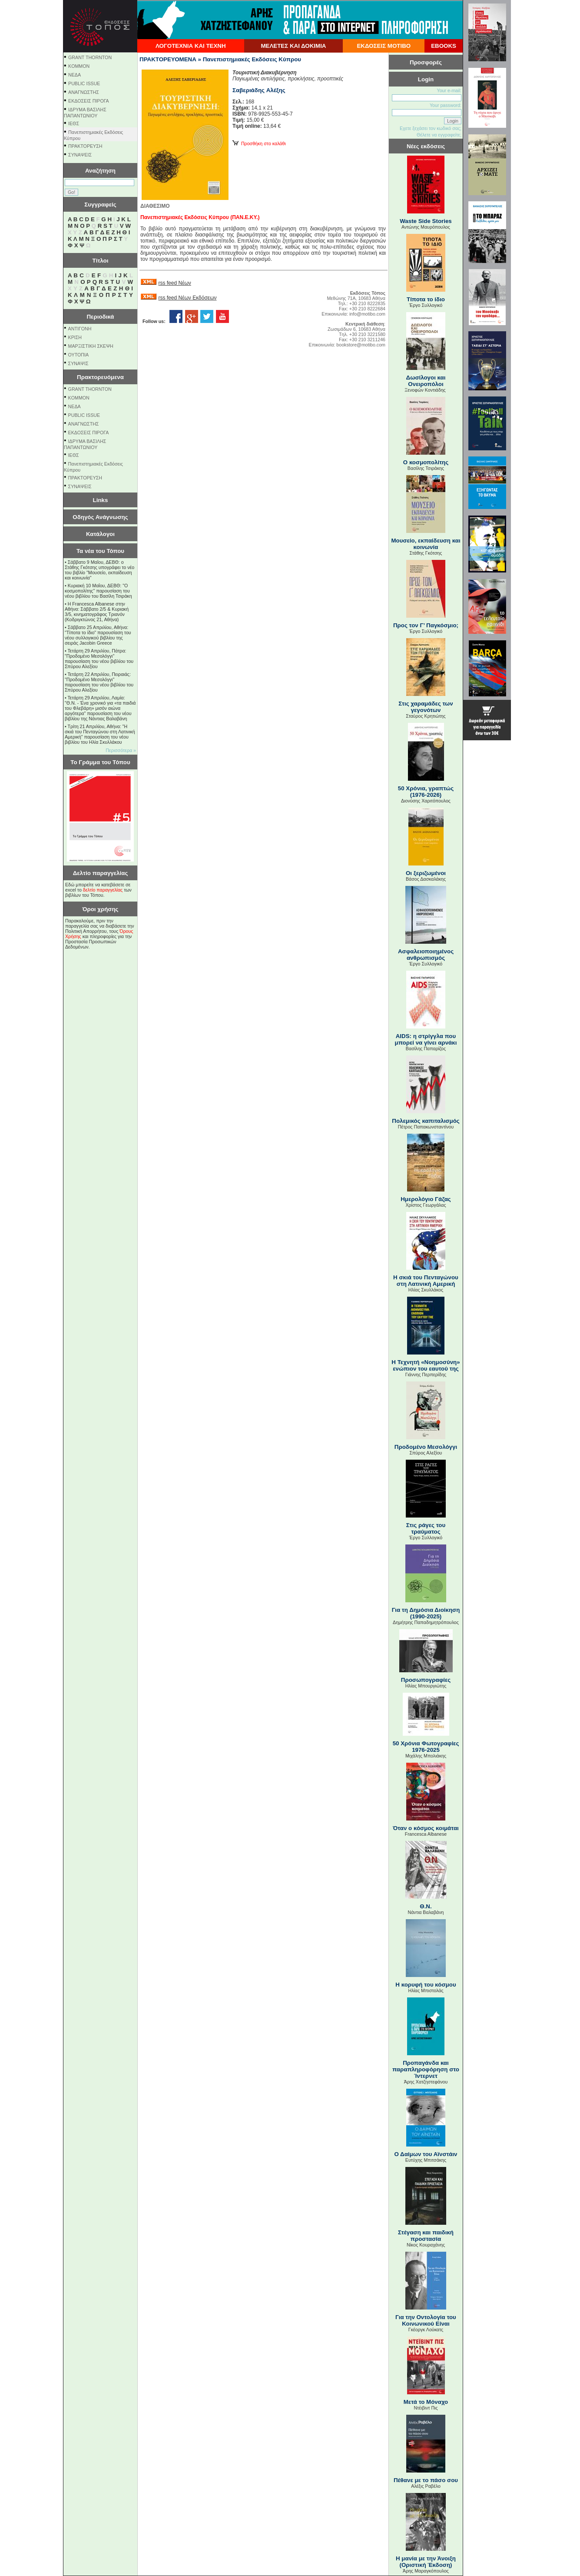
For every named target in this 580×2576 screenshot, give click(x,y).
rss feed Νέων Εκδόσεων (187, 298)
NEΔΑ (74, 74)
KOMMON (78, 66)
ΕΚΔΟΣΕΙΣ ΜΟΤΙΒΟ (384, 46)
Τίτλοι (101, 260)
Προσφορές (426, 62)
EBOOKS (443, 46)
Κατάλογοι (100, 534)
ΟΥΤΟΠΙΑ (78, 354)
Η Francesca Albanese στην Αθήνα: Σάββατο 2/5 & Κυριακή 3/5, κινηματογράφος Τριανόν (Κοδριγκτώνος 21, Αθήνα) (97, 611)
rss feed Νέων (174, 283)
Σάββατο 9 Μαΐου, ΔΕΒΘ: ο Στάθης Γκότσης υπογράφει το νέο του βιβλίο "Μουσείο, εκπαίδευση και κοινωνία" (99, 569)
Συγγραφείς (100, 204)
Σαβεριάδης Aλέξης (258, 90)
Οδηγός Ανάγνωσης (100, 517)
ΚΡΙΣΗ (75, 337)
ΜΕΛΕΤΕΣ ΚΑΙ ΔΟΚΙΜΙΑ (293, 46)
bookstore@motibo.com (360, 344)
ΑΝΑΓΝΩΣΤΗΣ (83, 92)
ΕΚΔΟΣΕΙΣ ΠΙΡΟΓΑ (88, 100)
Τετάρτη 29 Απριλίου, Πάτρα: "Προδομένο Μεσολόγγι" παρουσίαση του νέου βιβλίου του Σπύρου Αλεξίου (99, 658)
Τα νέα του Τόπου (100, 551)
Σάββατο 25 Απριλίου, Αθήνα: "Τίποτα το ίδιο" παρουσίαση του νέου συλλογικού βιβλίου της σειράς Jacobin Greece (98, 635)
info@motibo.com (367, 313)
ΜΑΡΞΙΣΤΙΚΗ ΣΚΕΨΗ (90, 346)
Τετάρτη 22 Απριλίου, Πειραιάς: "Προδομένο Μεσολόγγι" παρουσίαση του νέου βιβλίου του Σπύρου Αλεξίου (99, 682)
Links (100, 500)
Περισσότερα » (121, 750)
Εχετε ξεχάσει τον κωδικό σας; (430, 128)
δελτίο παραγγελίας (103, 889)
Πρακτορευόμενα (100, 377)
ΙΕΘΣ (73, 123)
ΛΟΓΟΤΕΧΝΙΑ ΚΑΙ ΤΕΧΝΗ (191, 46)
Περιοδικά (100, 316)
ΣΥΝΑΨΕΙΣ (80, 154)
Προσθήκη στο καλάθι (259, 143)
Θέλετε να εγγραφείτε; (439, 134)
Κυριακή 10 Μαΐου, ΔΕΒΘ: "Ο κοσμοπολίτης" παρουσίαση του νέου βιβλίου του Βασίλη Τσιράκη (98, 591)
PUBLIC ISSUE (84, 83)
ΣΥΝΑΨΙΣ (78, 363)
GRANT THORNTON (90, 57)
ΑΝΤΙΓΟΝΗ (80, 328)
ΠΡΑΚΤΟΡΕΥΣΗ (85, 146)
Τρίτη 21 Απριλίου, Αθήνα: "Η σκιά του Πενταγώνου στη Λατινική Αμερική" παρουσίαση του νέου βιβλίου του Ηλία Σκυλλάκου (100, 734)
